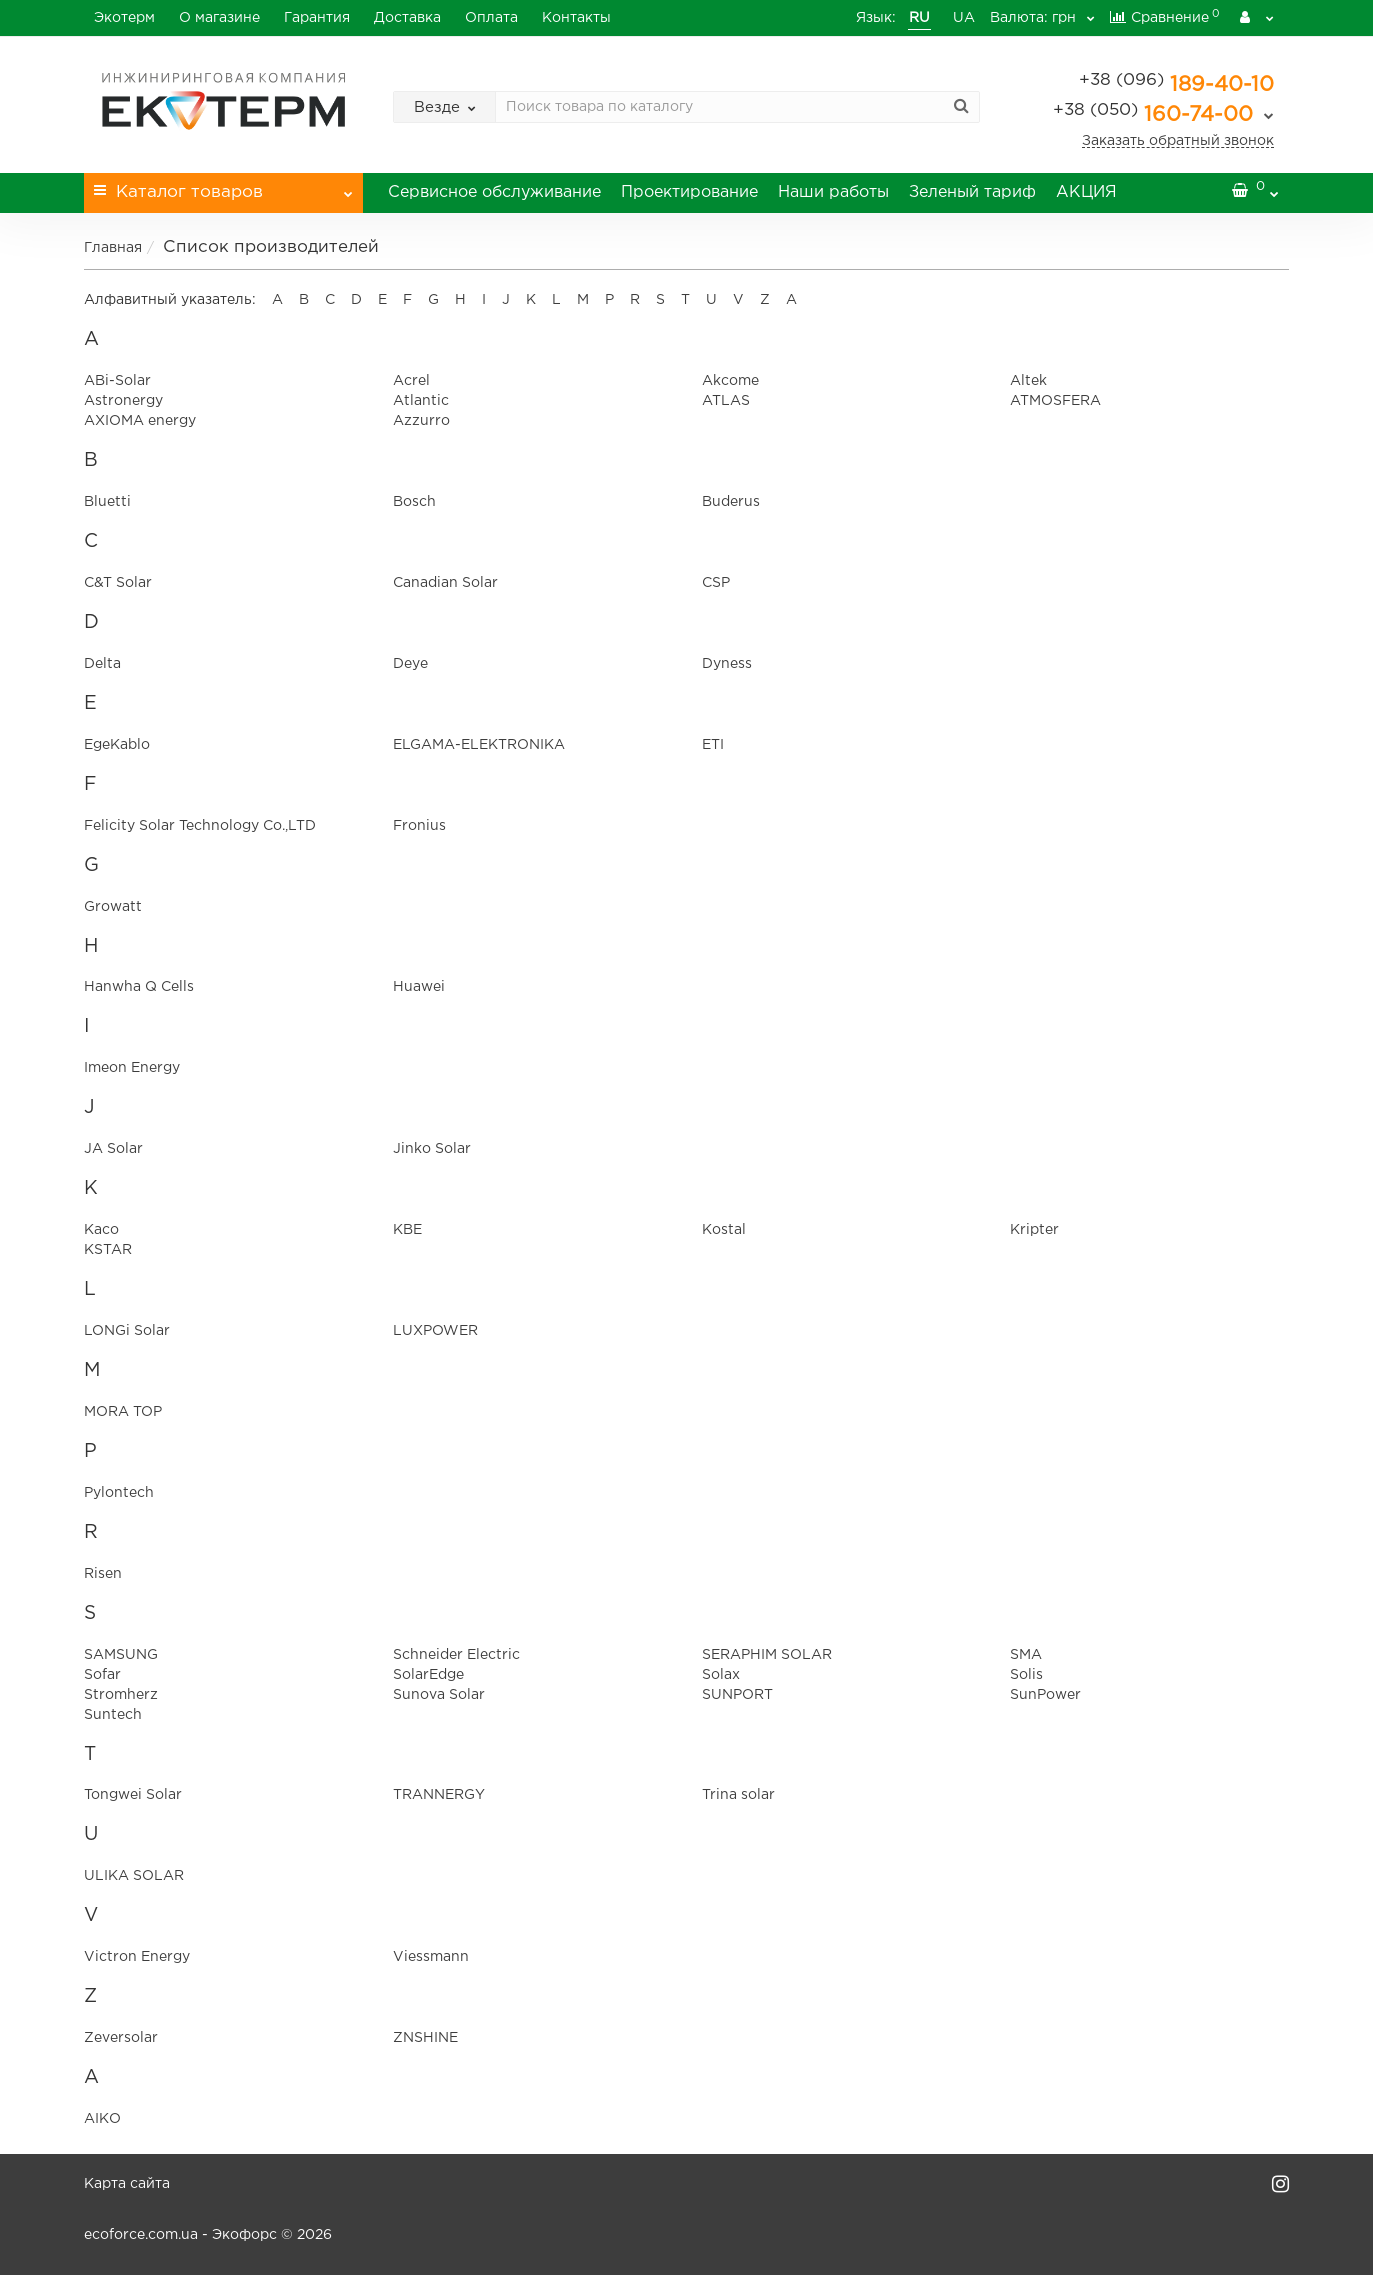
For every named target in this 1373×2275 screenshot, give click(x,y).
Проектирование (689, 192)
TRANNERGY (439, 1795)
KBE (407, 1230)
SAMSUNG (121, 1655)
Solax (721, 1675)
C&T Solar (118, 583)
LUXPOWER (435, 1331)
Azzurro (421, 421)
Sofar (102, 1675)
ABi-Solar (117, 381)
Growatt (113, 907)
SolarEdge (428, 1675)
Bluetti (107, 502)
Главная (113, 248)
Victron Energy (137, 1957)
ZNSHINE (425, 2038)
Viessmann (431, 1957)
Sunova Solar (439, 1695)
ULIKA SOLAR (134, 1876)
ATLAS (726, 401)
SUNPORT (737, 1695)
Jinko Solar (432, 1149)
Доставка (407, 18)
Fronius (419, 826)
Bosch (414, 502)
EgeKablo (117, 745)
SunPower (1045, 1695)
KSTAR (108, 1250)
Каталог (223, 186)
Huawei (419, 987)
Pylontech (119, 1493)
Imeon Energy (132, 1068)
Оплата (491, 18)
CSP (716, 583)
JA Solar (113, 1149)
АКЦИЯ (1086, 192)
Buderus (731, 502)
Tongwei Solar (133, 1795)
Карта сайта (127, 2184)
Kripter (1034, 1230)
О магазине (219, 18)
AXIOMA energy (140, 421)
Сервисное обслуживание (494, 192)
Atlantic (421, 401)
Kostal (724, 1230)
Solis (1026, 1675)
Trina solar (738, 1795)
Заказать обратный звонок (1178, 141)
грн (1030, 18)
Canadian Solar (445, 583)
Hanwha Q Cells (139, 987)
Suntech (113, 1715)
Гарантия (317, 18)
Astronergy (123, 401)
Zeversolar (121, 2038)
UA (944, 18)
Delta (102, 664)
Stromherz (121, 1695)
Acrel (411, 381)
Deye (410, 664)
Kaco (101, 1230)
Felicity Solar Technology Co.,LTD (200, 826)
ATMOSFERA (1055, 401)
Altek (1028, 381)
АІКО (102, 2119)
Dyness (727, 664)
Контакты (576, 18)
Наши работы (833, 192)
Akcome (730, 381)
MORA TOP (123, 1412)
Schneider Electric (456, 1655)
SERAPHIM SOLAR (767, 1655)
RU (899, 18)
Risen (103, 1574)
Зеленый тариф (972, 192)
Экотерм (124, 18)
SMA (1026, 1655)
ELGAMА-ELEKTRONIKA (479, 745)
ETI (713, 745)
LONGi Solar (127, 1331)
